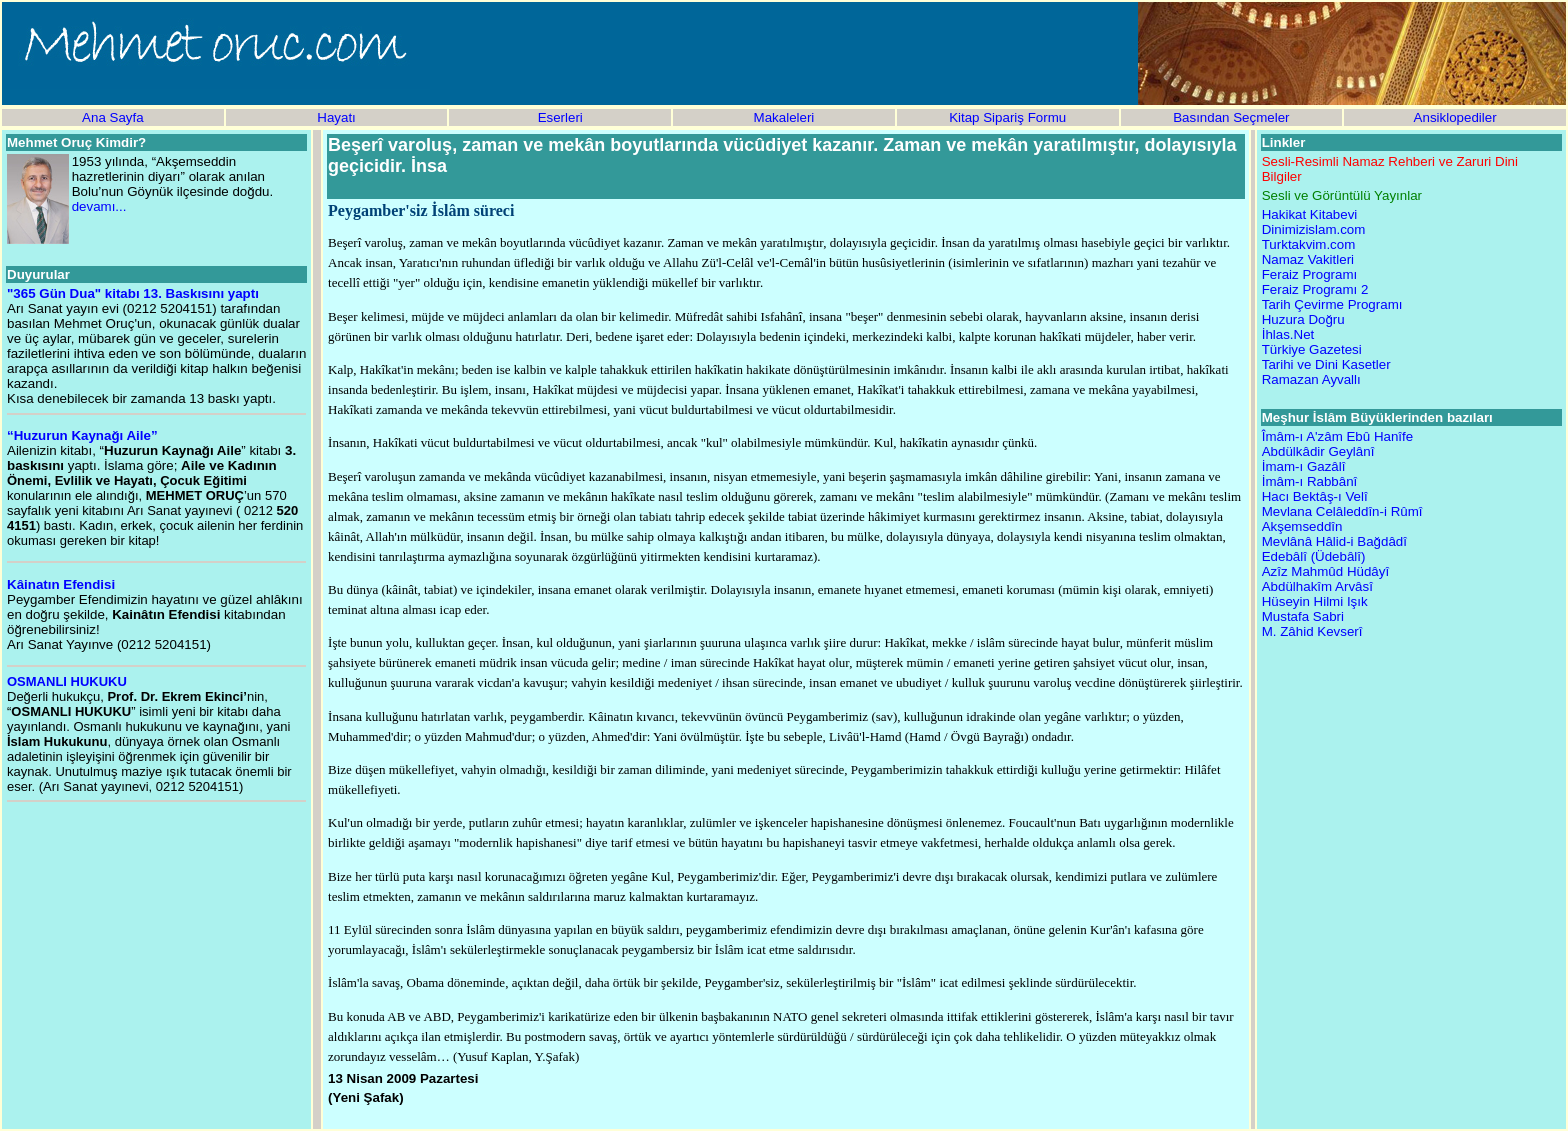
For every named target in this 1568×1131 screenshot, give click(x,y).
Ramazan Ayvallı (1311, 379)
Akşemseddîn (1302, 526)
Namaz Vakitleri (1308, 259)
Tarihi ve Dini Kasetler (1326, 364)
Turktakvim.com (1309, 244)
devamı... (99, 206)
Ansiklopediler (1455, 117)
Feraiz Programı (1310, 274)
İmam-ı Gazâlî (1304, 466)
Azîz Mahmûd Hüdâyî (1325, 571)
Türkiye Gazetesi (1312, 349)
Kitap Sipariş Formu (1007, 117)
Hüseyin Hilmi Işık (1315, 601)
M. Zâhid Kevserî (1312, 631)
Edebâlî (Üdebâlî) (1314, 556)
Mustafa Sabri (1303, 616)
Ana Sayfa (113, 117)
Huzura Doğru (1303, 319)
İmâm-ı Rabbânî (1310, 481)
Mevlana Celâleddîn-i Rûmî (1342, 511)
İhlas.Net (1288, 334)
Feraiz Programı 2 (1315, 289)
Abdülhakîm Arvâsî (1317, 586)
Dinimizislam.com (1314, 229)
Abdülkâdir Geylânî (1318, 451)
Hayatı (336, 117)
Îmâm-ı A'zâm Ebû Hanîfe (1337, 436)
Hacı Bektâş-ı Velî (1315, 496)
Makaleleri (784, 117)
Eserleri (560, 117)
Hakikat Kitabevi (1310, 214)
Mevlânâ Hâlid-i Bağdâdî (1334, 541)
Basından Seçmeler (1231, 117)
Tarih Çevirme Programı (1332, 304)
